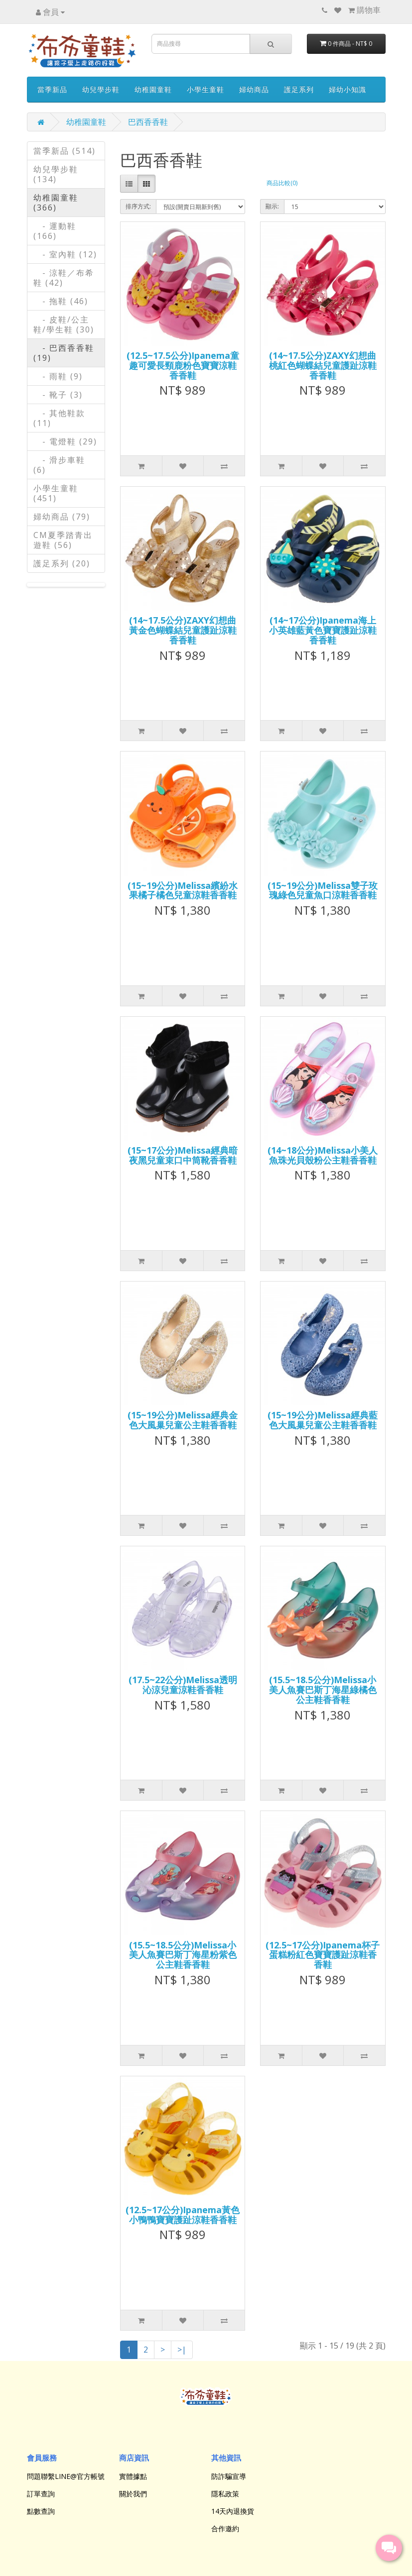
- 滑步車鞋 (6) (59, 464)
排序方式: (138, 206)
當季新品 (52, 89)
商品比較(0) (282, 183)
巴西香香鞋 (148, 121)
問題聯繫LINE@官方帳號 (66, 2476)
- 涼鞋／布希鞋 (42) (63, 277)
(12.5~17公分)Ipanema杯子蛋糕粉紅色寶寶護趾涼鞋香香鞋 (323, 1955)
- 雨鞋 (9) (58, 376)
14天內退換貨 (232, 2511)
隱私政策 (225, 2493)
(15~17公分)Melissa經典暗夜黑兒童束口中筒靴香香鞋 (183, 1155)
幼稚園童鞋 (153, 89)
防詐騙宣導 (228, 2476)
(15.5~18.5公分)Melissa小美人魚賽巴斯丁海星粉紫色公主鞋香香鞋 (183, 1955)
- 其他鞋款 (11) (59, 418)
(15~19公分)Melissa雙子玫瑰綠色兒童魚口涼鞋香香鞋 (323, 890)
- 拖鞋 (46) (60, 301)
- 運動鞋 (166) (54, 230)
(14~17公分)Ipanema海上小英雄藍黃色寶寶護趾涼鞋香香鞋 (323, 630)
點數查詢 (41, 2511)
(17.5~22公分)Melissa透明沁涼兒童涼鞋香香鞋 (183, 1685)
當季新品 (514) (64, 150)
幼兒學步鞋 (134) (55, 174)
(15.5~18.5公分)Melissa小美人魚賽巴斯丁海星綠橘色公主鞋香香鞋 (323, 1690)
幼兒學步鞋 (101, 89)
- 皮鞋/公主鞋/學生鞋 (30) (63, 324)
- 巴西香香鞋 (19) (63, 352)
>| (181, 2349)
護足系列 (299, 89)
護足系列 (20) (61, 563)
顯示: (272, 206)
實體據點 (133, 2476)
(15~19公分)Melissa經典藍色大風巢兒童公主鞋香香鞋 (323, 1420)
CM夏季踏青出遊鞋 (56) (63, 540)
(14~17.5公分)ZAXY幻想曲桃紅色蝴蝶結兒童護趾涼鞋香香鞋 (323, 365)
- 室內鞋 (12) (65, 254)
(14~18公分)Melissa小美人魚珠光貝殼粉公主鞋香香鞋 (323, 1155)
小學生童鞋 (205, 89)
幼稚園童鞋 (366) (55, 202)
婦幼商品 (254, 89)
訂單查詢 (41, 2493)
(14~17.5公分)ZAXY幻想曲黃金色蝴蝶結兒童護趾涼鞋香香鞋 (183, 630)
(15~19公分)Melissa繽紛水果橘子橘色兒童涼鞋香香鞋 (183, 890)
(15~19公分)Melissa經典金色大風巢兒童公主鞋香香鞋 (183, 1420)
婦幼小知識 (347, 89)
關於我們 (133, 2493)
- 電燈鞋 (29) (65, 441)
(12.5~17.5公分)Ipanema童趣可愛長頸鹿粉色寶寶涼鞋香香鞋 (183, 365)
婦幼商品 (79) (61, 516)
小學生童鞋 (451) (55, 493)
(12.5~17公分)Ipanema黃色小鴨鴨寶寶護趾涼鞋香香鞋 (183, 2215)
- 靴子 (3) (58, 394)
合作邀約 (225, 2528)
